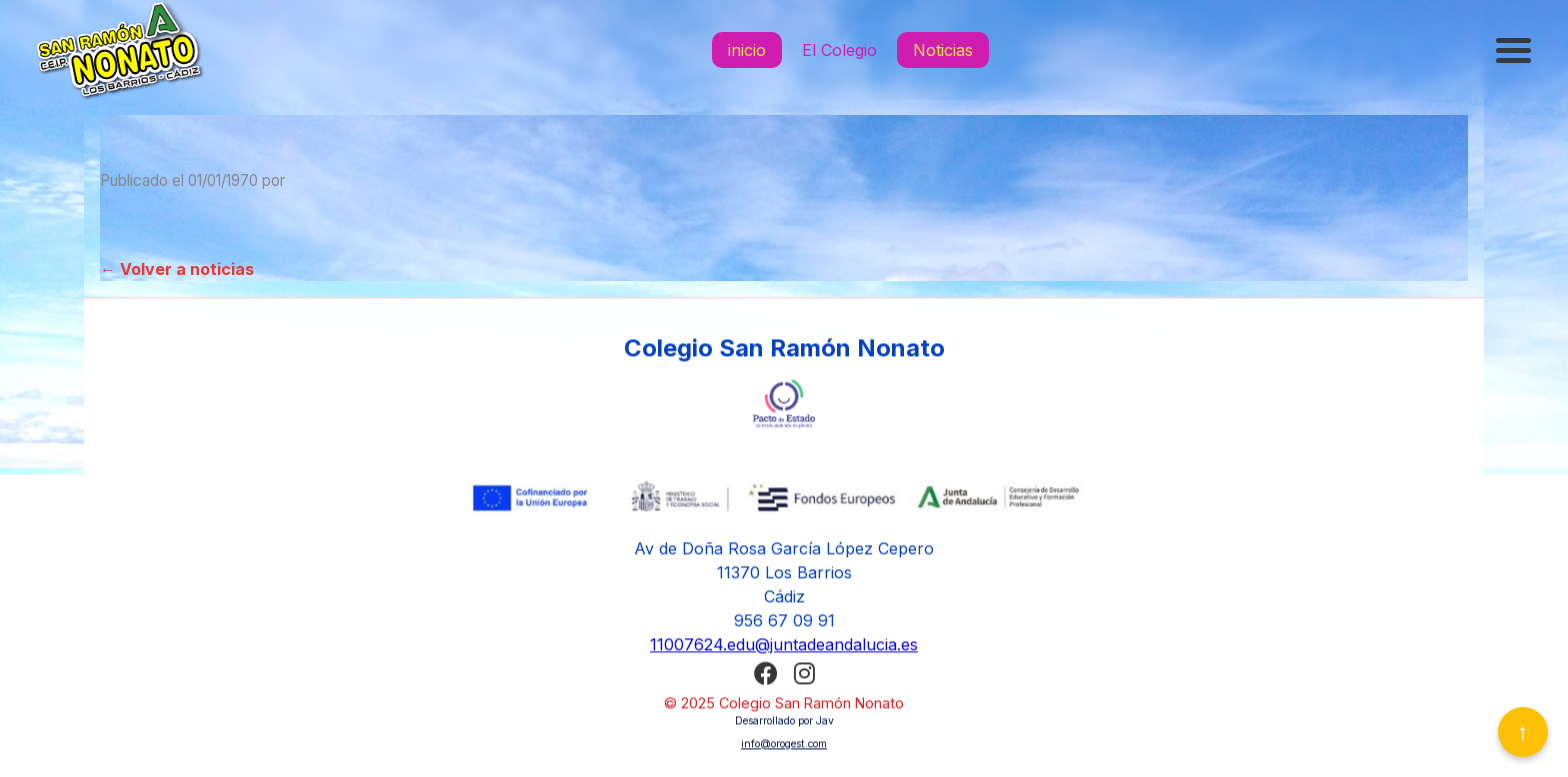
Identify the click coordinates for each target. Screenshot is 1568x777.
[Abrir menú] (1516, 50)
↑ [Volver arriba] (1523, 731)
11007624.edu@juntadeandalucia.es (784, 647)
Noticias (943, 50)
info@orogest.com (784, 746)
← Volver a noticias (177, 269)
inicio (747, 50)
